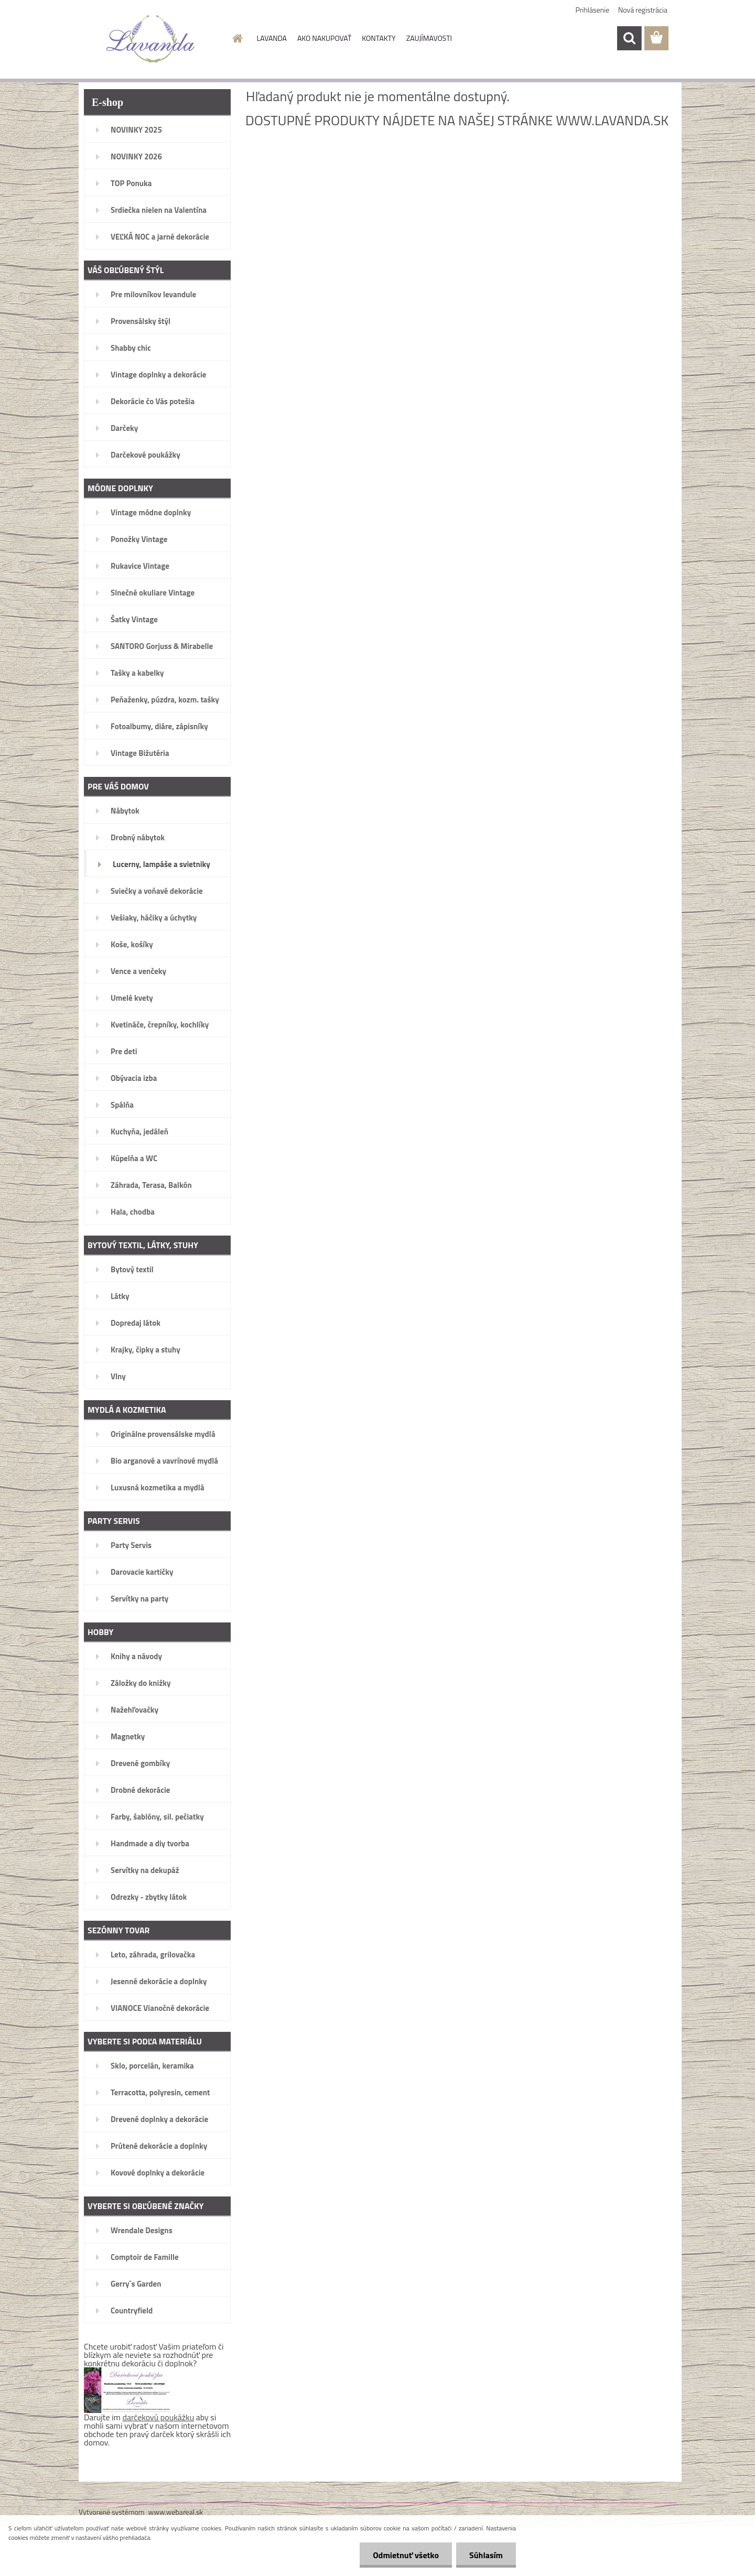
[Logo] (151, 39)
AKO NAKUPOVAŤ (324, 38)
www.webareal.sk (175, 2511)
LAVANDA (272, 38)
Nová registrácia (642, 9)
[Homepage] (237, 38)
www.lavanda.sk (612, 120)
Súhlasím (486, 2555)
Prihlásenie (593, 9)
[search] (629, 38)
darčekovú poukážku (159, 2417)
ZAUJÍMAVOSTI (429, 38)
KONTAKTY (378, 38)
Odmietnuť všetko (406, 2555)
